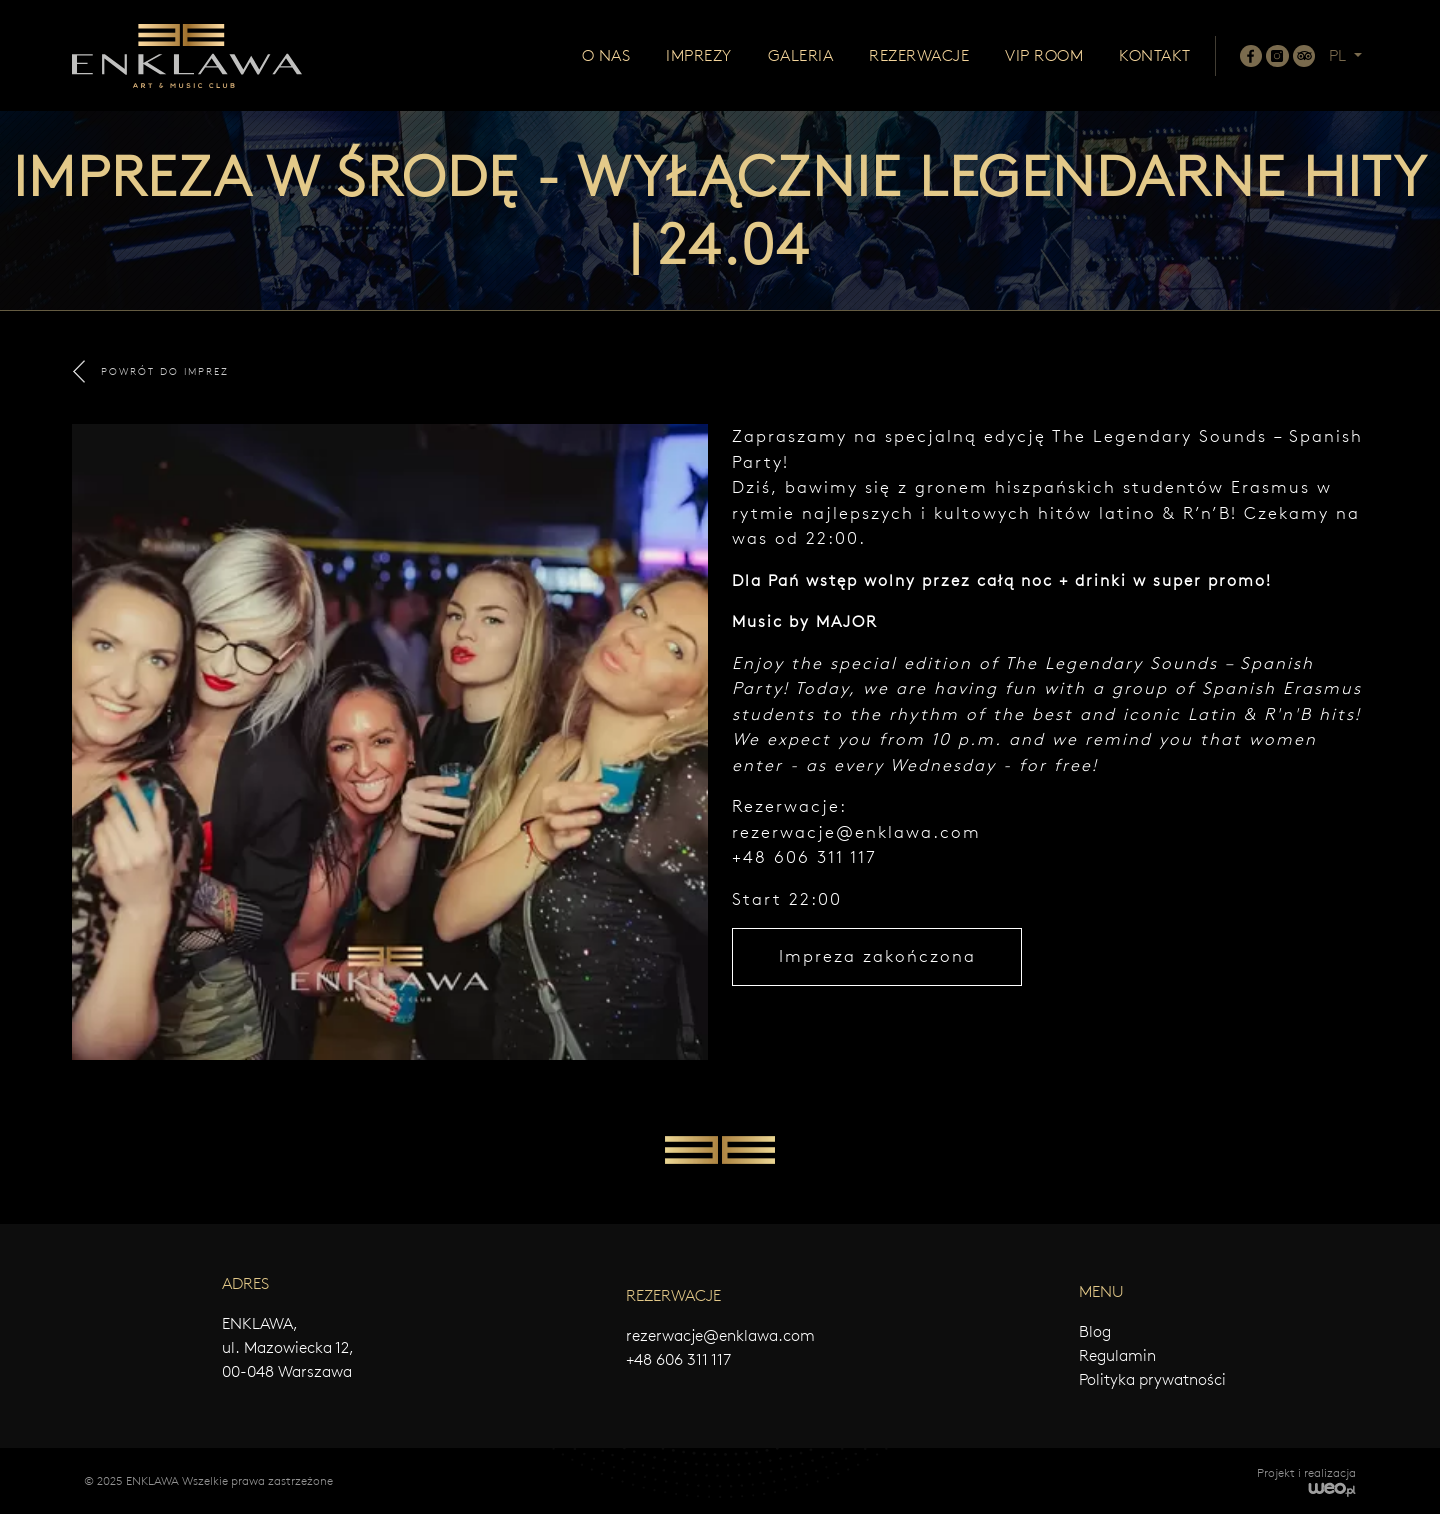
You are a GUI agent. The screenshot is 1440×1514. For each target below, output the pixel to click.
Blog (1095, 1331)
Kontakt (1155, 55)
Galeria (801, 55)
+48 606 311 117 (678, 1359)
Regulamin (1117, 1355)
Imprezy (699, 55)
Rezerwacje (919, 55)
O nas (606, 55)
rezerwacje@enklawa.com (856, 832)
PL (1339, 55)
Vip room (1044, 55)
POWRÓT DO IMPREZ (151, 371)
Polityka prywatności (1152, 1379)
